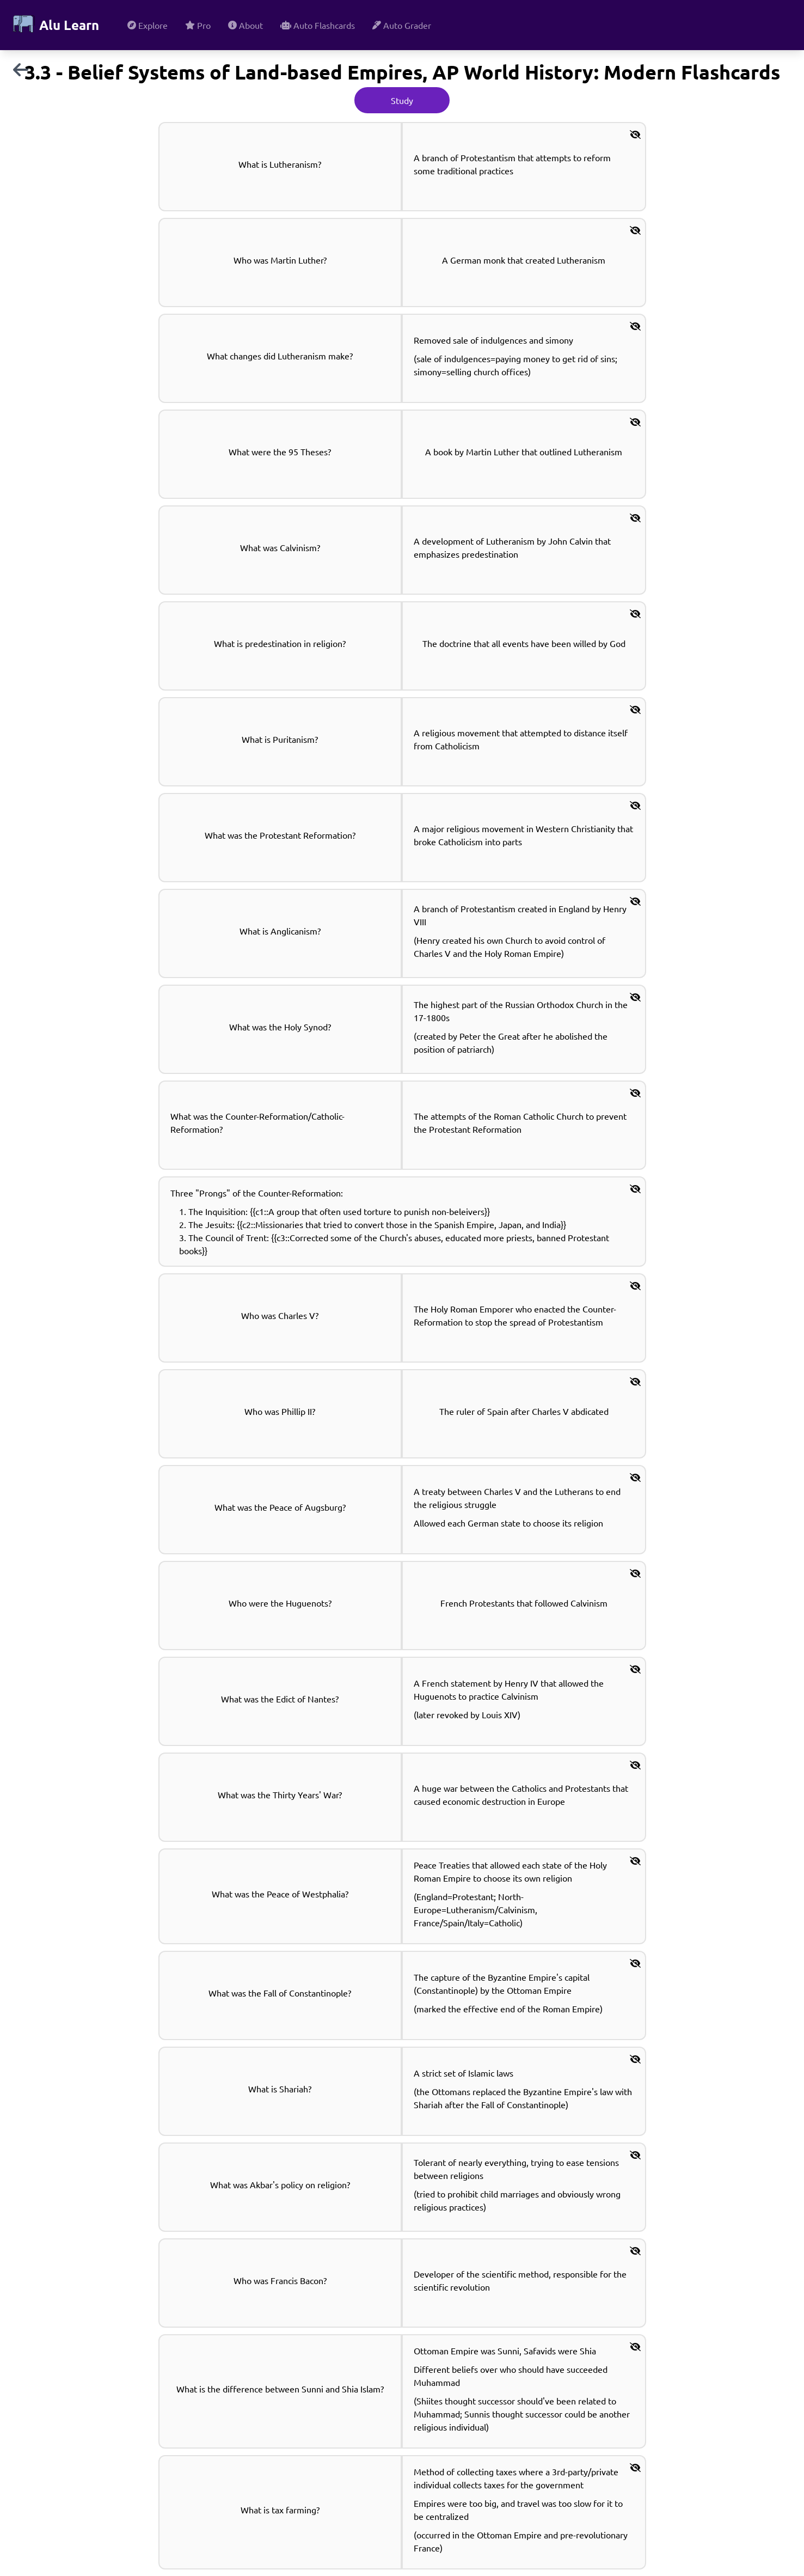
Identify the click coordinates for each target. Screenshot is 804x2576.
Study (402, 100)
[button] (635, 134)
